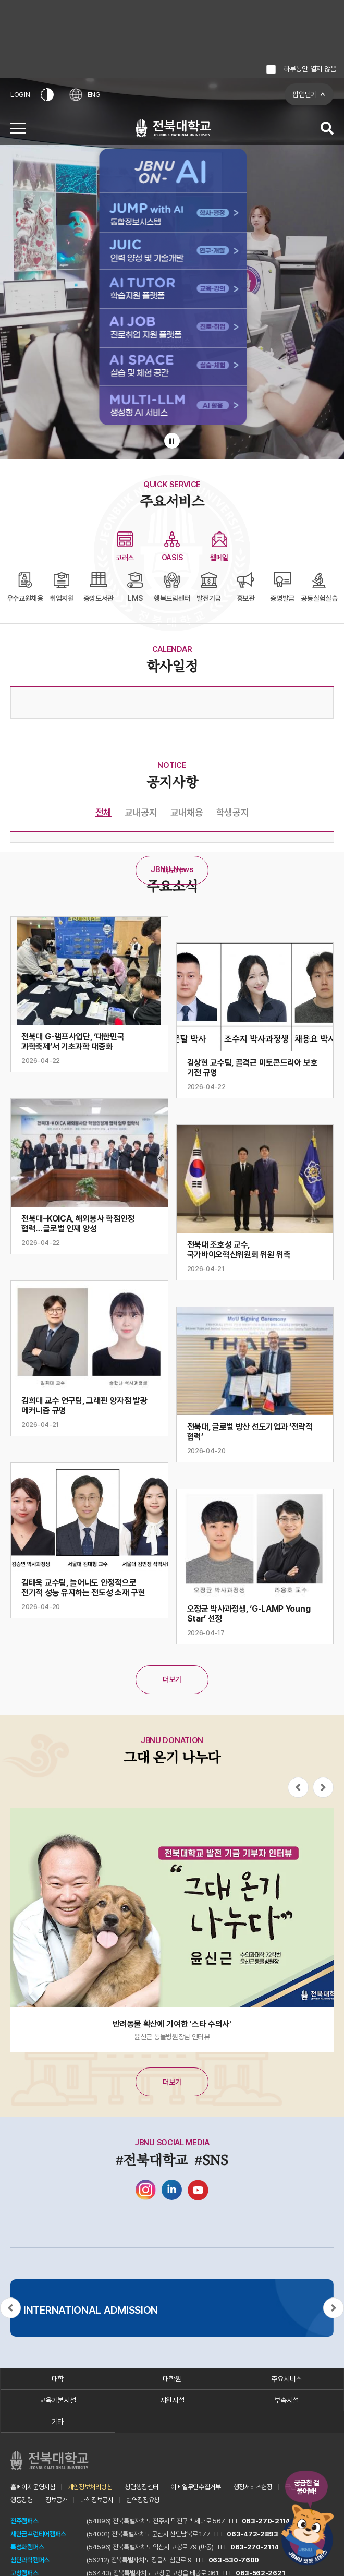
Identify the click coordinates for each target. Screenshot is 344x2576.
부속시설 (286, 2400)
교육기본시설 (57, 2400)
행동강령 (21, 2500)
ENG (85, 94)
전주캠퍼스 (24, 2521)
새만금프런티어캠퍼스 (38, 2534)
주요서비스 (286, 2379)
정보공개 (56, 2500)
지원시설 (172, 2400)
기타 (58, 2421)
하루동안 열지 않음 (310, 69)
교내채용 (186, 812)
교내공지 (141, 812)
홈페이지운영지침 (32, 2487)
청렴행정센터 (141, 2487)
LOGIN (20, 95)
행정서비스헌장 (253, 2487)
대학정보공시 (97, 2500)
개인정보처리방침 (90, 2487)
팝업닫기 (304, 94)
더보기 (172, 870)
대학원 (172, 2379)
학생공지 (232, 812)
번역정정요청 (142, 2500)
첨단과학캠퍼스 (30, 2560)
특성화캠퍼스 (27, 2547)
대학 (58, 2379)
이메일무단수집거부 (195, 2487)
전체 (103, 812)
